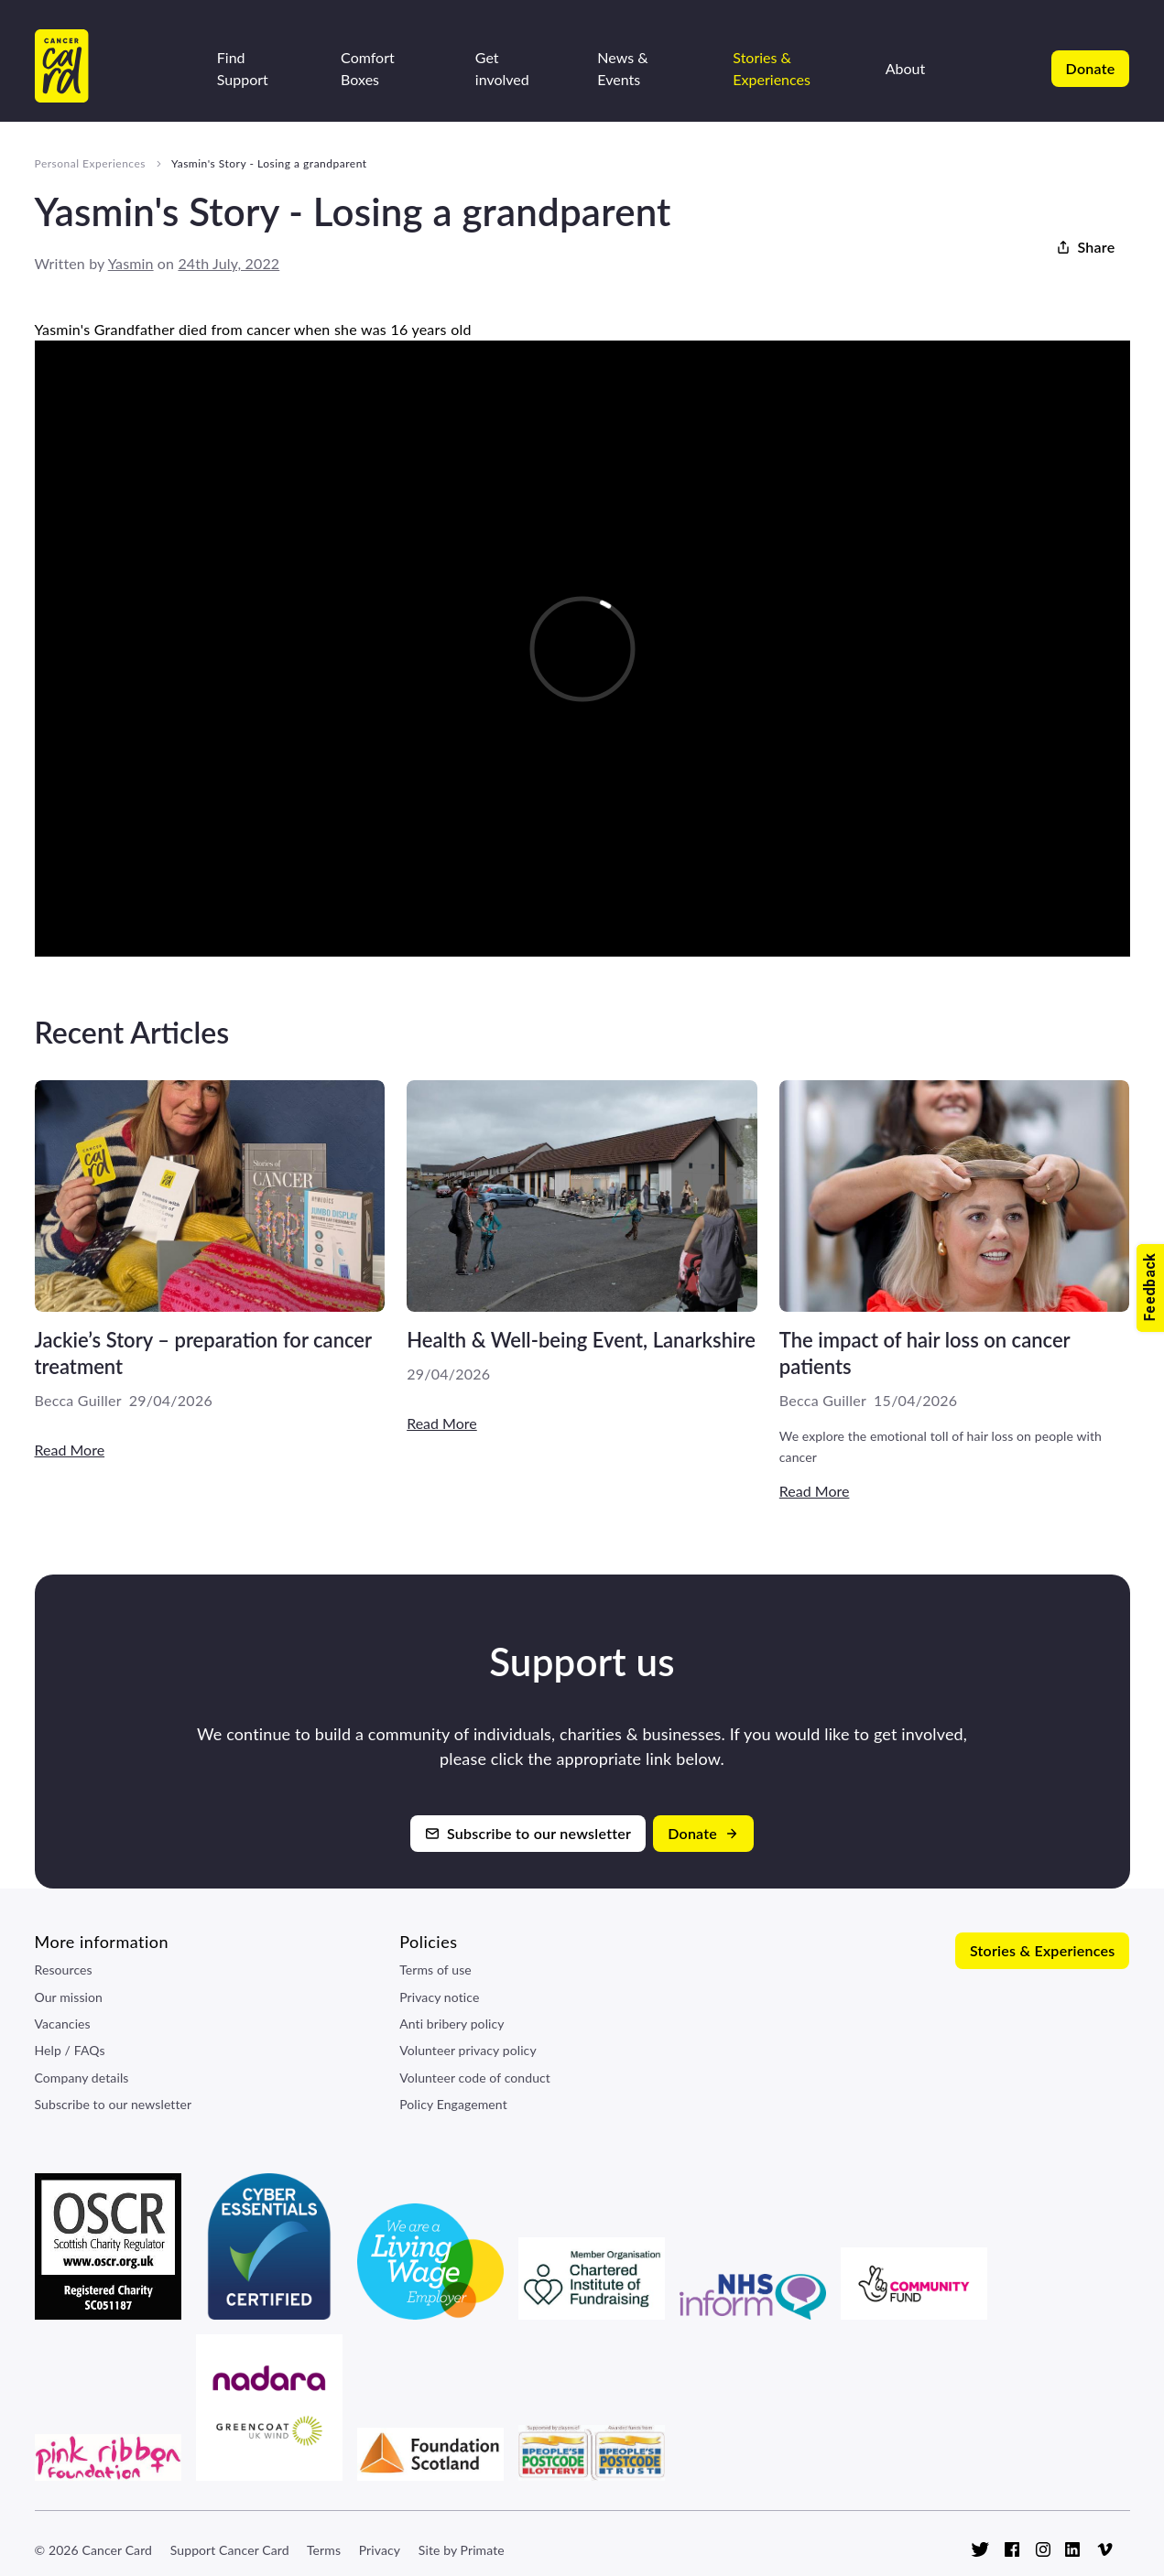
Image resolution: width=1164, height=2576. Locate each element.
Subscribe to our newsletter (113, 2104)
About (906, 68)
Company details (82, 2077)
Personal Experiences (91, 163)
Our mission (69, 1997)
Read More (70, 1449)
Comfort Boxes (368, 68)
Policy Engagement (453, 2104)
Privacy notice (439, 1997)
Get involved (502, 68)
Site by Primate (462, 2550)
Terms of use (435, 1969)
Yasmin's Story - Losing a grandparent (269, 163)
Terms (324, 2550)
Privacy (379, 2550)
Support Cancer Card (229, 2550)
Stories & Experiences (771, 68)
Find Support (242, 68)
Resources (63, 1969)
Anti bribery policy (451, 2023)
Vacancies (63, 2023)
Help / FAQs (70, 2050)
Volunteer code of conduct (474, 2077)
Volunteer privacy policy (468, 2050)
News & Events (622, 68)
